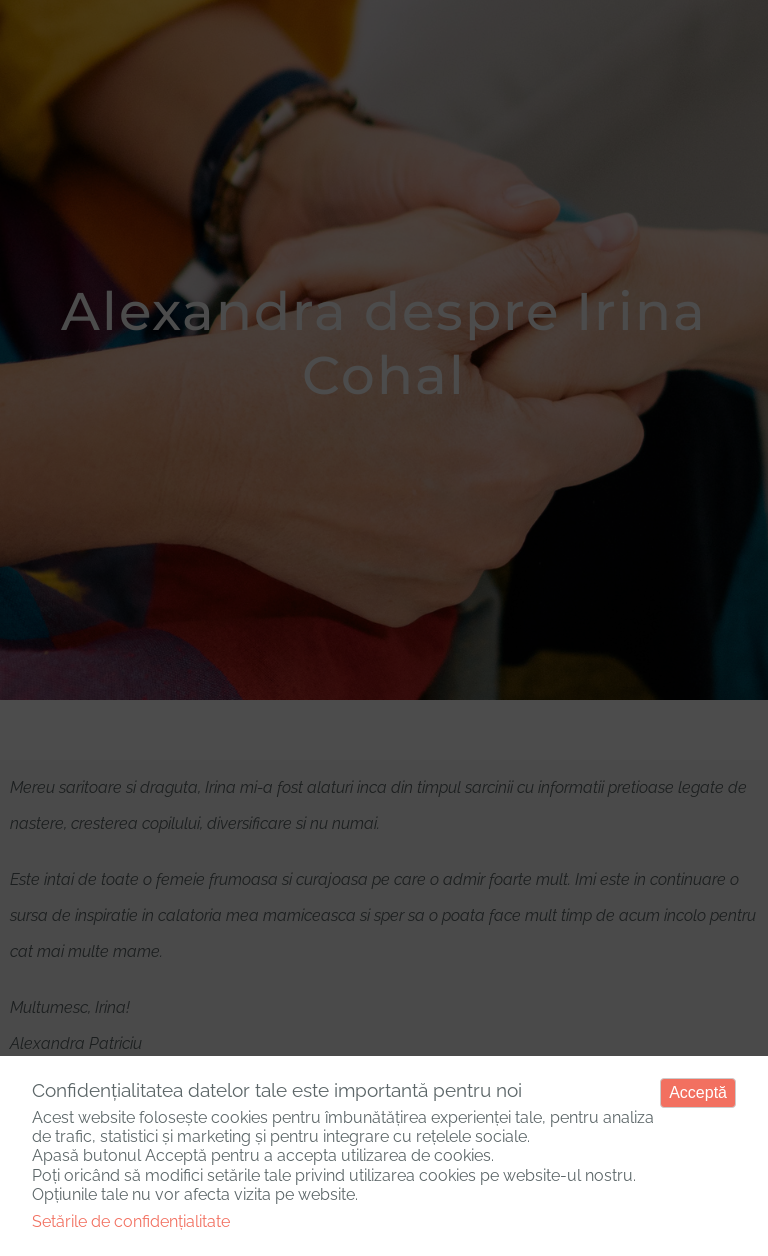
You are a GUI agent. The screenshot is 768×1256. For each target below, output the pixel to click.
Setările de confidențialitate (131, 1221)
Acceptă (698, 1092)
